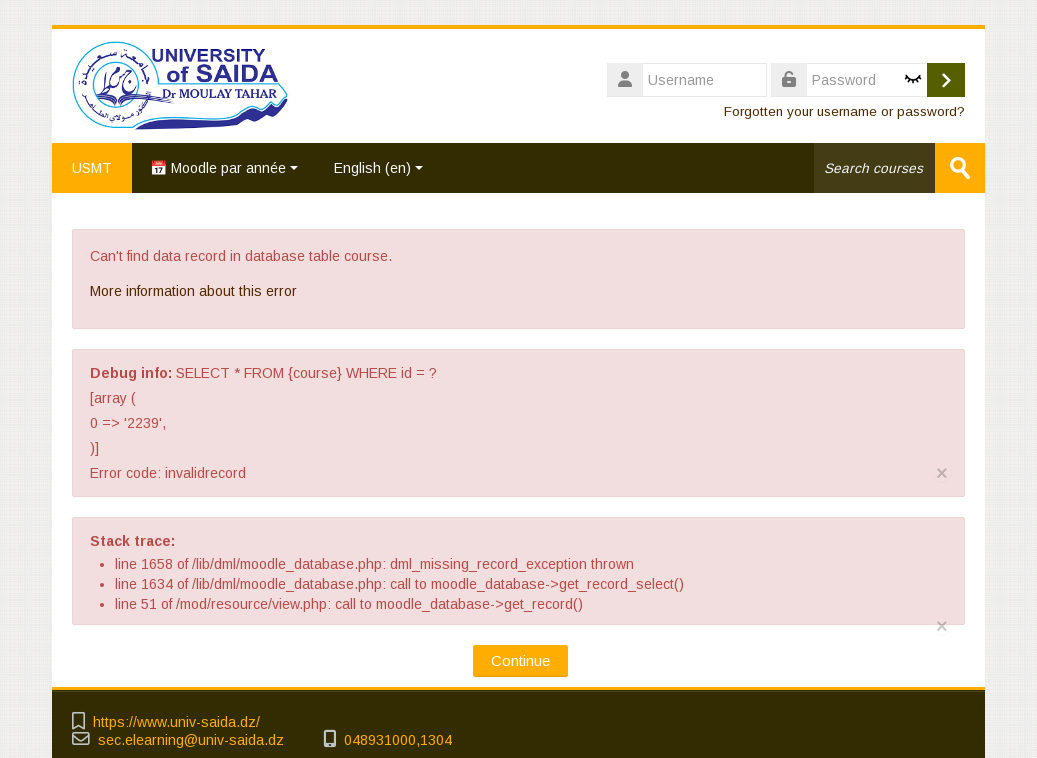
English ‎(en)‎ (378, 168)
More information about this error (193, 291)
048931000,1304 (398, 740)
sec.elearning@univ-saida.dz (191, 740)
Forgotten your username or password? (844, 111)
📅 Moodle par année (224, 168)
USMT (92, 168)
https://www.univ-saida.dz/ (176, 722)
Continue (520, 660)
